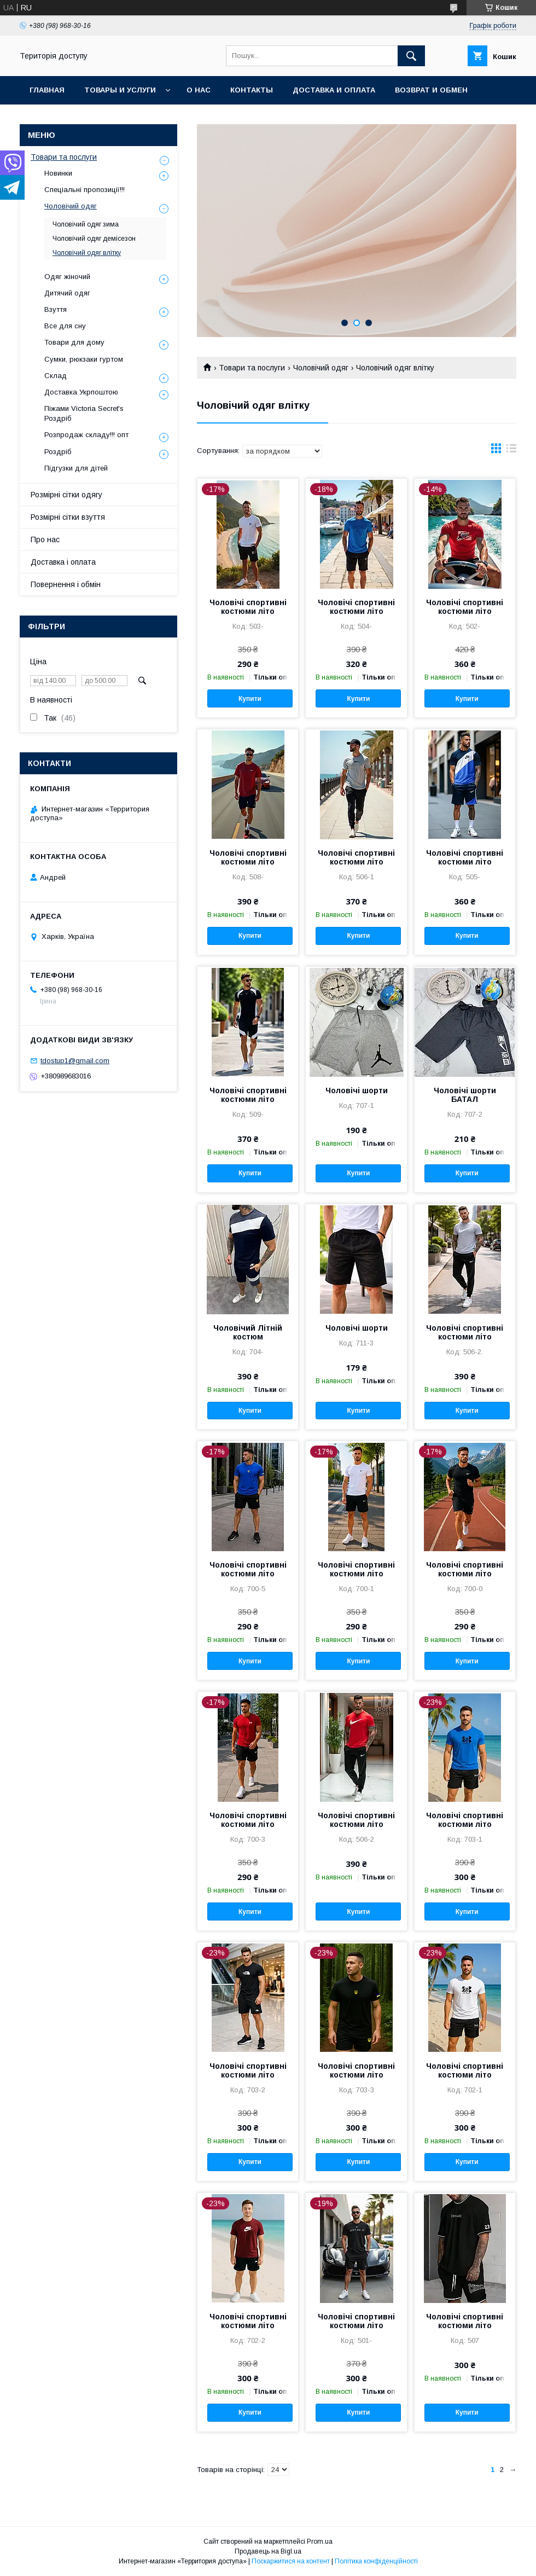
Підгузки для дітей (76, 468)
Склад (55, 376)
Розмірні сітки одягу (66, 494)
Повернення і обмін (66, 584)
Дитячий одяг (67, 293)
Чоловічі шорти (356, 1090)
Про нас (45, 539)
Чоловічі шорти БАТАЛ (465, 1095)
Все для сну (65, 326)
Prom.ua (320, 2541)
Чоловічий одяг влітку (87, 253)
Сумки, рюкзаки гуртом (83, 359)
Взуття (55, 309)
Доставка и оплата (334, 90)
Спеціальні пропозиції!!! (84, 189)
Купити (249, 699)
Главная (47, 90)
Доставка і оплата (63, 562)
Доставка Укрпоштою (81, 392)
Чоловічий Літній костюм (247, 1332)
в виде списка (511, 451)
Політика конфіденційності (376, 2561)
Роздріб (58, 452)
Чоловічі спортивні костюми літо (248, 607)
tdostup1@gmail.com (74, 1061)
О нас (199, 90)
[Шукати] (411, 55)
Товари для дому (74, 342)
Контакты (251, 90)
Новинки (58, 173)
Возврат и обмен (431, 90)
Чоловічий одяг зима (86, 224)
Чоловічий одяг (320, 367)
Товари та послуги (252, 367)
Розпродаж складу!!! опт (86, 435)
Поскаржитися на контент (291, 2561)
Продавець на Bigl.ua (268, 2551)
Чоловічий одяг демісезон (94, 238)
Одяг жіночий (67, 276)
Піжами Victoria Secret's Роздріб (84, 413)
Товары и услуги (120, 90)
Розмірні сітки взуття (68, 517)
